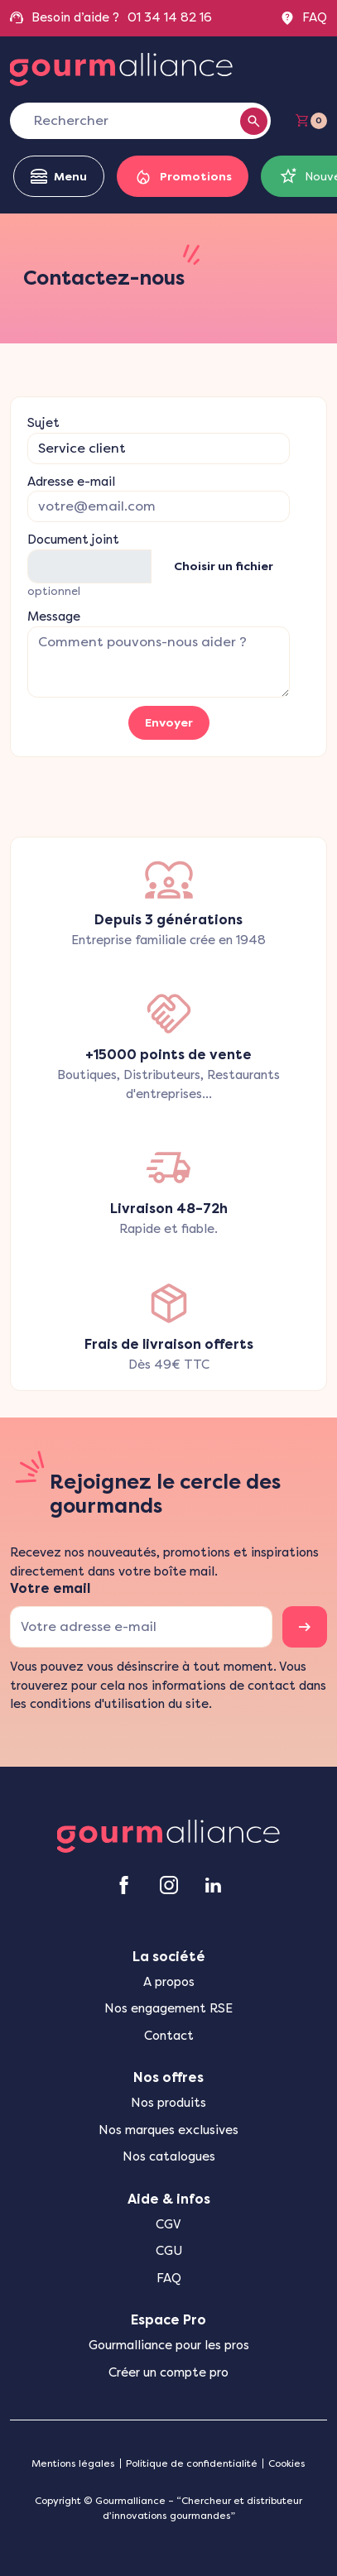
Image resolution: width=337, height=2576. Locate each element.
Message (53, 616)
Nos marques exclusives (168, 2130)
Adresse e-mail (71, 481)
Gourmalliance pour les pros (169, 2345)
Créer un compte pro (168, 2372)
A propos (169, 1981)
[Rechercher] (132, 121)
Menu (59, 176)
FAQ (304, 18)
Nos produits (168, 2102)
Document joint (73, 539)
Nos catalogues (169, 2156)
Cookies (287, 2463)
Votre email (50, 1588)
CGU (169, 2250)
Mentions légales (73, 2463)
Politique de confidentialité (192, 2463)
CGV (168, 2224)
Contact (169, 2035)
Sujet (43, 422)
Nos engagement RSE (168, 2008)
